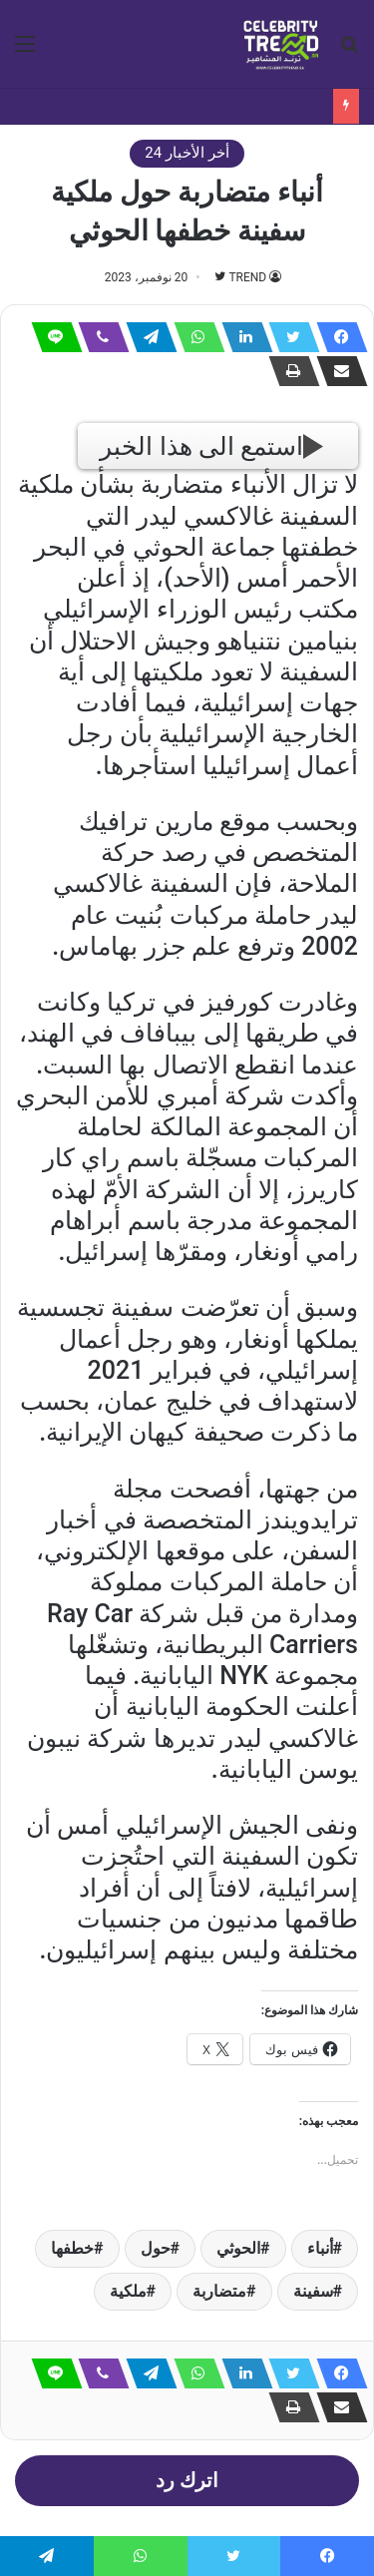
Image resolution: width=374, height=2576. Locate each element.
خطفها (72, 2248)
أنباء (320, 2248)
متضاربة (219, 2291)
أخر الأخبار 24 (186, 153)
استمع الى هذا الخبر (211, 446)
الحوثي (238, 2248)
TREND (247, 277)
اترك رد (187, 2480)
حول (156, 2248)
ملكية (128, 2291)
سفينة (313, 2291)
